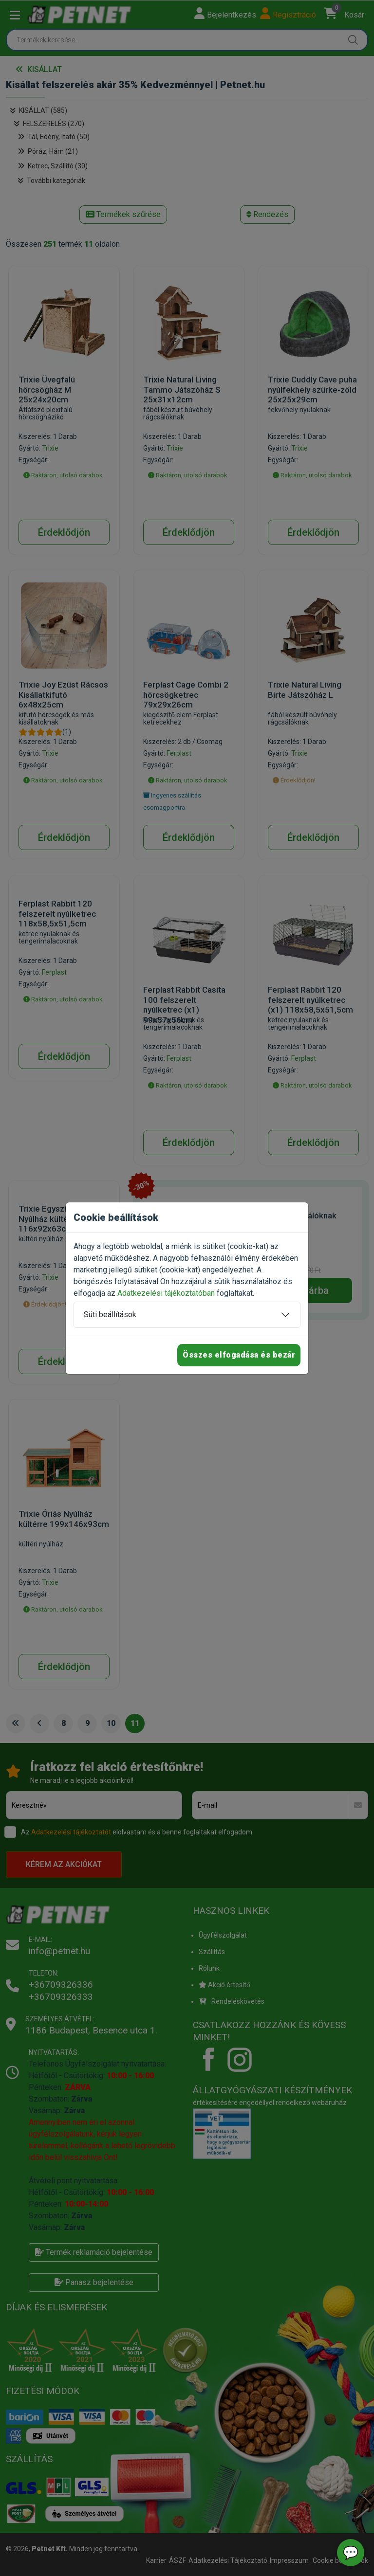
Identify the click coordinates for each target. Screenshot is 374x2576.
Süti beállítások (110, 1314)
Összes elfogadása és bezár (239, 1355)
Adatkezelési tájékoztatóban (166, 1293)
